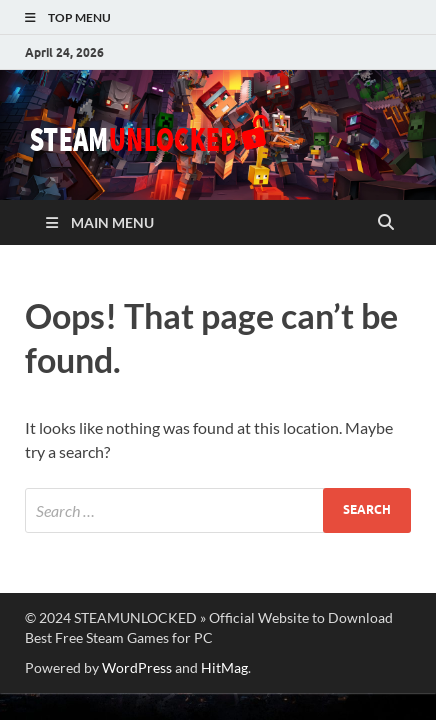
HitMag (224, 667)
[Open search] (386, 223)
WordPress (137, 667)
